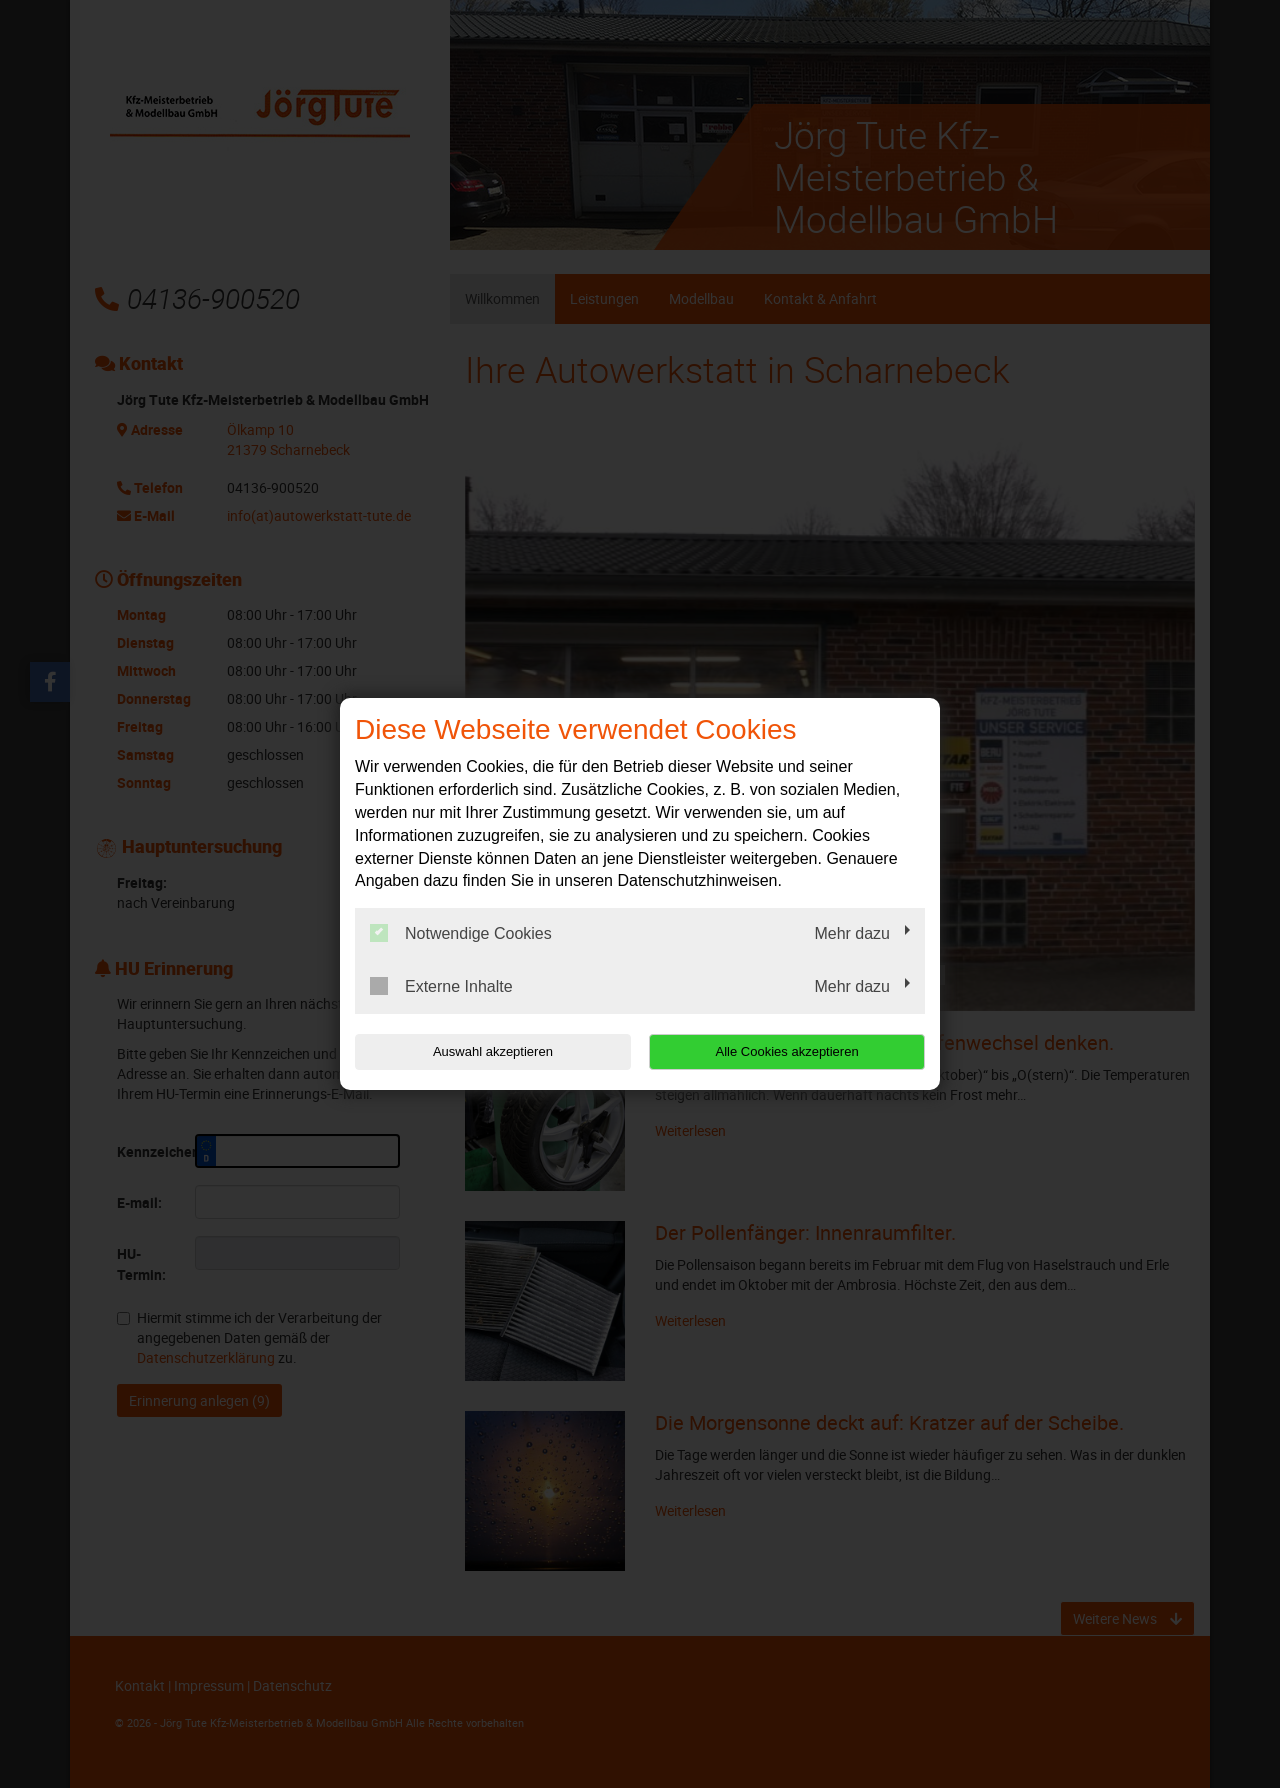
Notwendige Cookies (461, 933)
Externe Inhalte (441, 986)
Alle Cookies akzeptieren (796, 1051)
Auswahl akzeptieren (483, 1051)
